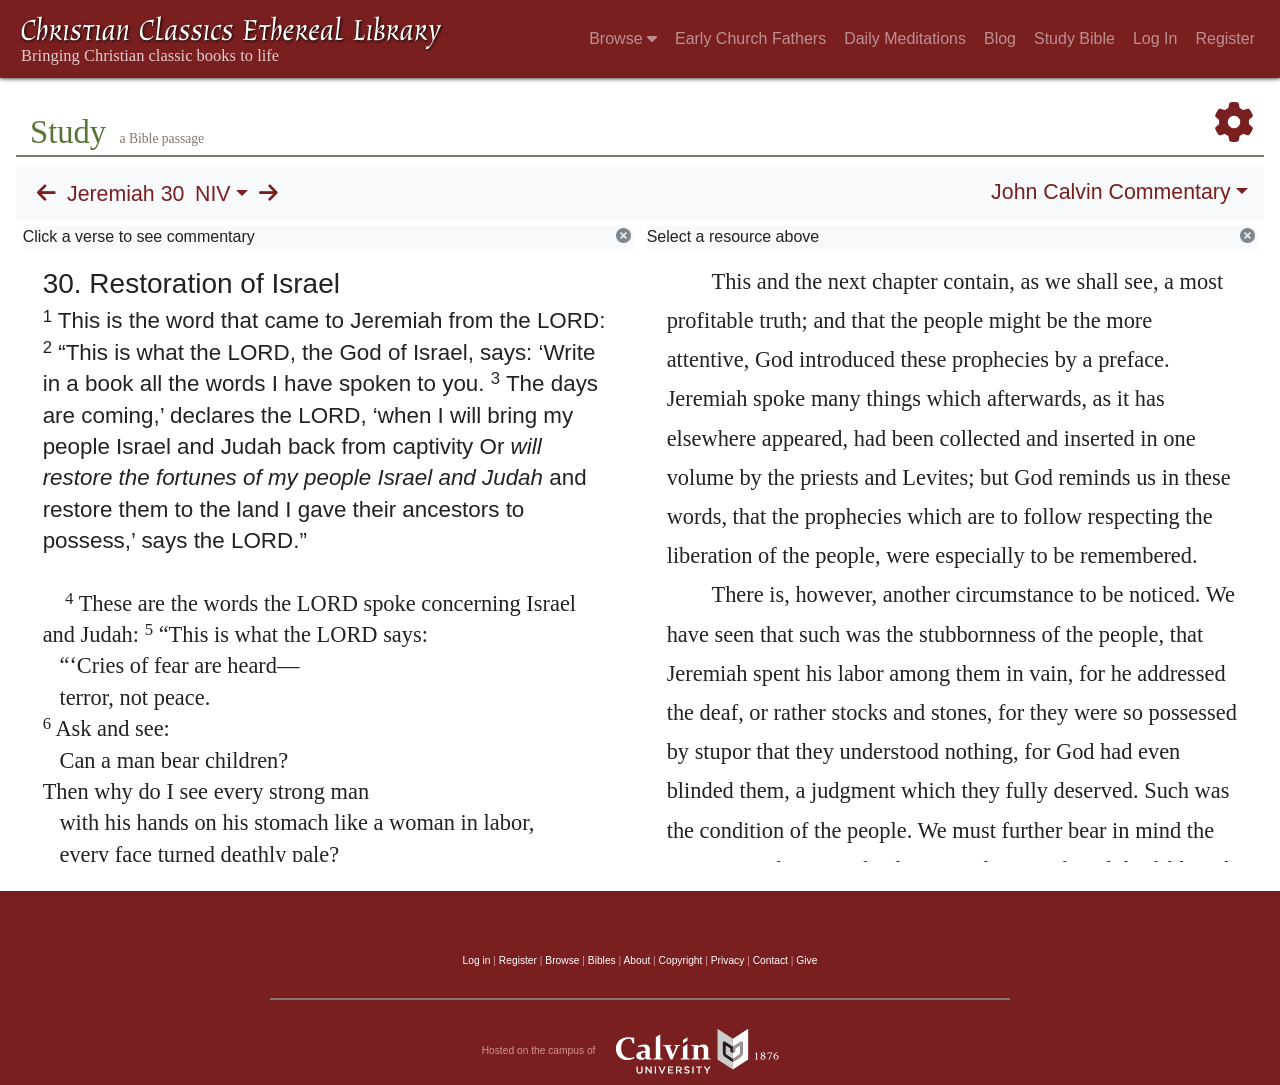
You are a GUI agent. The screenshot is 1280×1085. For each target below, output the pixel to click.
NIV (213, 194)
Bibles (602, 960)
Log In (1155, 38)
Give (806, 960)
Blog (1000, 38)
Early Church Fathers (750, 38)
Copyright (681, 960)
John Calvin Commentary (1110, 192)
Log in (477, 960)
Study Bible (1074, 38)
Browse (623, 38)
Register (1225, 38)
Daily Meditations (905, 38)
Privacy (728, 960)
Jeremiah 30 (125, 194)
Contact (770, 960)
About (636, 960)
